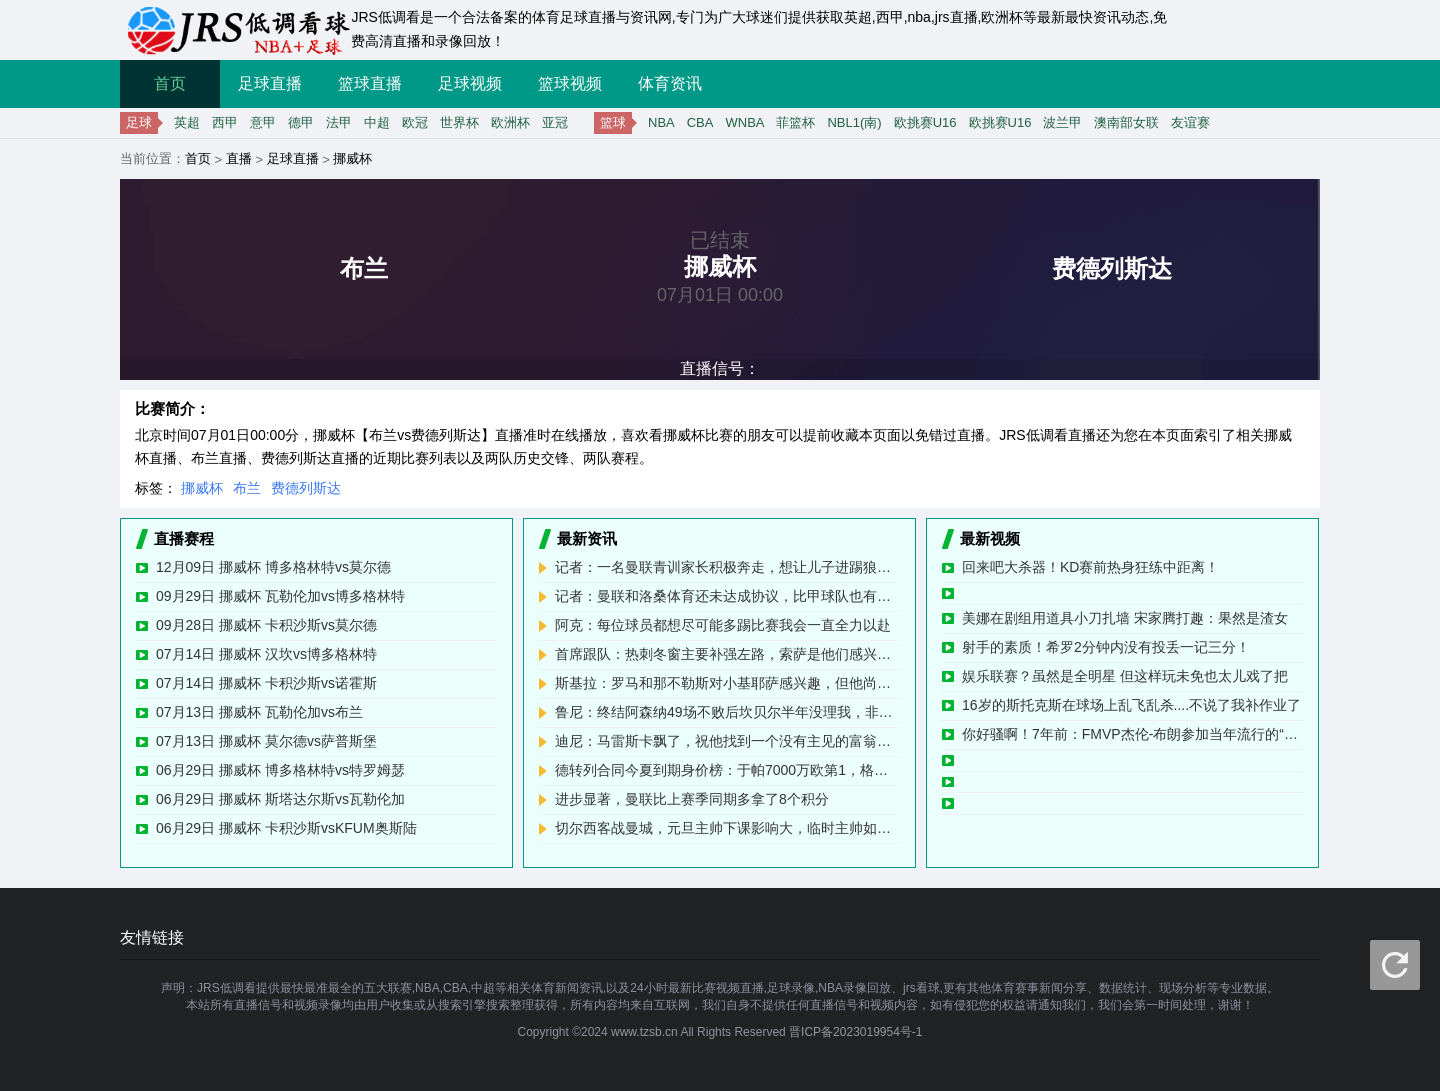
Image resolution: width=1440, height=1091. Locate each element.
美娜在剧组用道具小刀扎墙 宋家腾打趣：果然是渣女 (1125, 618)
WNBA (744, 122)
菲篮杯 (795, 122)
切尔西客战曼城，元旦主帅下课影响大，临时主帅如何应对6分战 (727, 828)
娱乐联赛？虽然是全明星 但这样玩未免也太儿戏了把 (1125, 676)
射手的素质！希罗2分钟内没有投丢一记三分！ (1106, 647)
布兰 (247, 488)
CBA (700, 122)
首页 (170, 83)
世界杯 (459, 122)
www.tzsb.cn (644, 1032)
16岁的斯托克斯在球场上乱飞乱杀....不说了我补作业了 (1131, 705)
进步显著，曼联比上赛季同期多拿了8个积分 (692, 799)
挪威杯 (352, 158)
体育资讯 (670, 83)
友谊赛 (1190, 122)
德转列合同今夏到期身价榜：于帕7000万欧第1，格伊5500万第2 (727, 770)
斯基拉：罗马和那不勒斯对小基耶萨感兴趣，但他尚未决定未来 (727, 683)
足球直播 (270, 83)
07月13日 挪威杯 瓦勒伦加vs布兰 (259, 712)
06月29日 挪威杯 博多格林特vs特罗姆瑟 (280, 770)
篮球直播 (370, 83)
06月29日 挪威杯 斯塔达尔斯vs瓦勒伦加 (280, 799)
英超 (187, 122)
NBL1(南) (854, 122)
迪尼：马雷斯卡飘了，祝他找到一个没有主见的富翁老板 (727, 741)
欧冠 (415, 122)
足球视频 (470, 83)
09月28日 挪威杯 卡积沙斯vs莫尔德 (266, 625)
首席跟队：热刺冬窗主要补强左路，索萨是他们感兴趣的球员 (727, 654)
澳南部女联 (1126, 122)
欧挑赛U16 (925, 122)
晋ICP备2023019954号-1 (855, 1032)
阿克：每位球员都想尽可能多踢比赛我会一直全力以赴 (723, 625)
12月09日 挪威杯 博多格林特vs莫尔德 (273, 567)
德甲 (301, 122)
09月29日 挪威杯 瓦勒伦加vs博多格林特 (280, 596)
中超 (377, 122)
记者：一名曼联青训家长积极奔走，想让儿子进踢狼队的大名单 (727, 567)
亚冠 (555, 122)
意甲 (263, 122)
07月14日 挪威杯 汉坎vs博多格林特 (266, 654)
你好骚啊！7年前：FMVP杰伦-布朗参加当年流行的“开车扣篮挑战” (1132, 734)
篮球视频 (570, 83)
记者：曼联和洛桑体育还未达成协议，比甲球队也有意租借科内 (727, 596)
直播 (239, 158)
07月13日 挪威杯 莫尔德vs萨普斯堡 (266, 741)
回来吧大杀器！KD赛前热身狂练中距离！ (1090, 567)
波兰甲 (1062, 122)
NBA (661, 122)
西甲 (225, 122)
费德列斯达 (306, 488)
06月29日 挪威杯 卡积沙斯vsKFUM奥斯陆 (286, 828)
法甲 (339, 122)
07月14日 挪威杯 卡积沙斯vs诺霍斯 (266, 683)
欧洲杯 (510, 122)
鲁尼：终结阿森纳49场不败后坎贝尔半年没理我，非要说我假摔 (727, 712)
